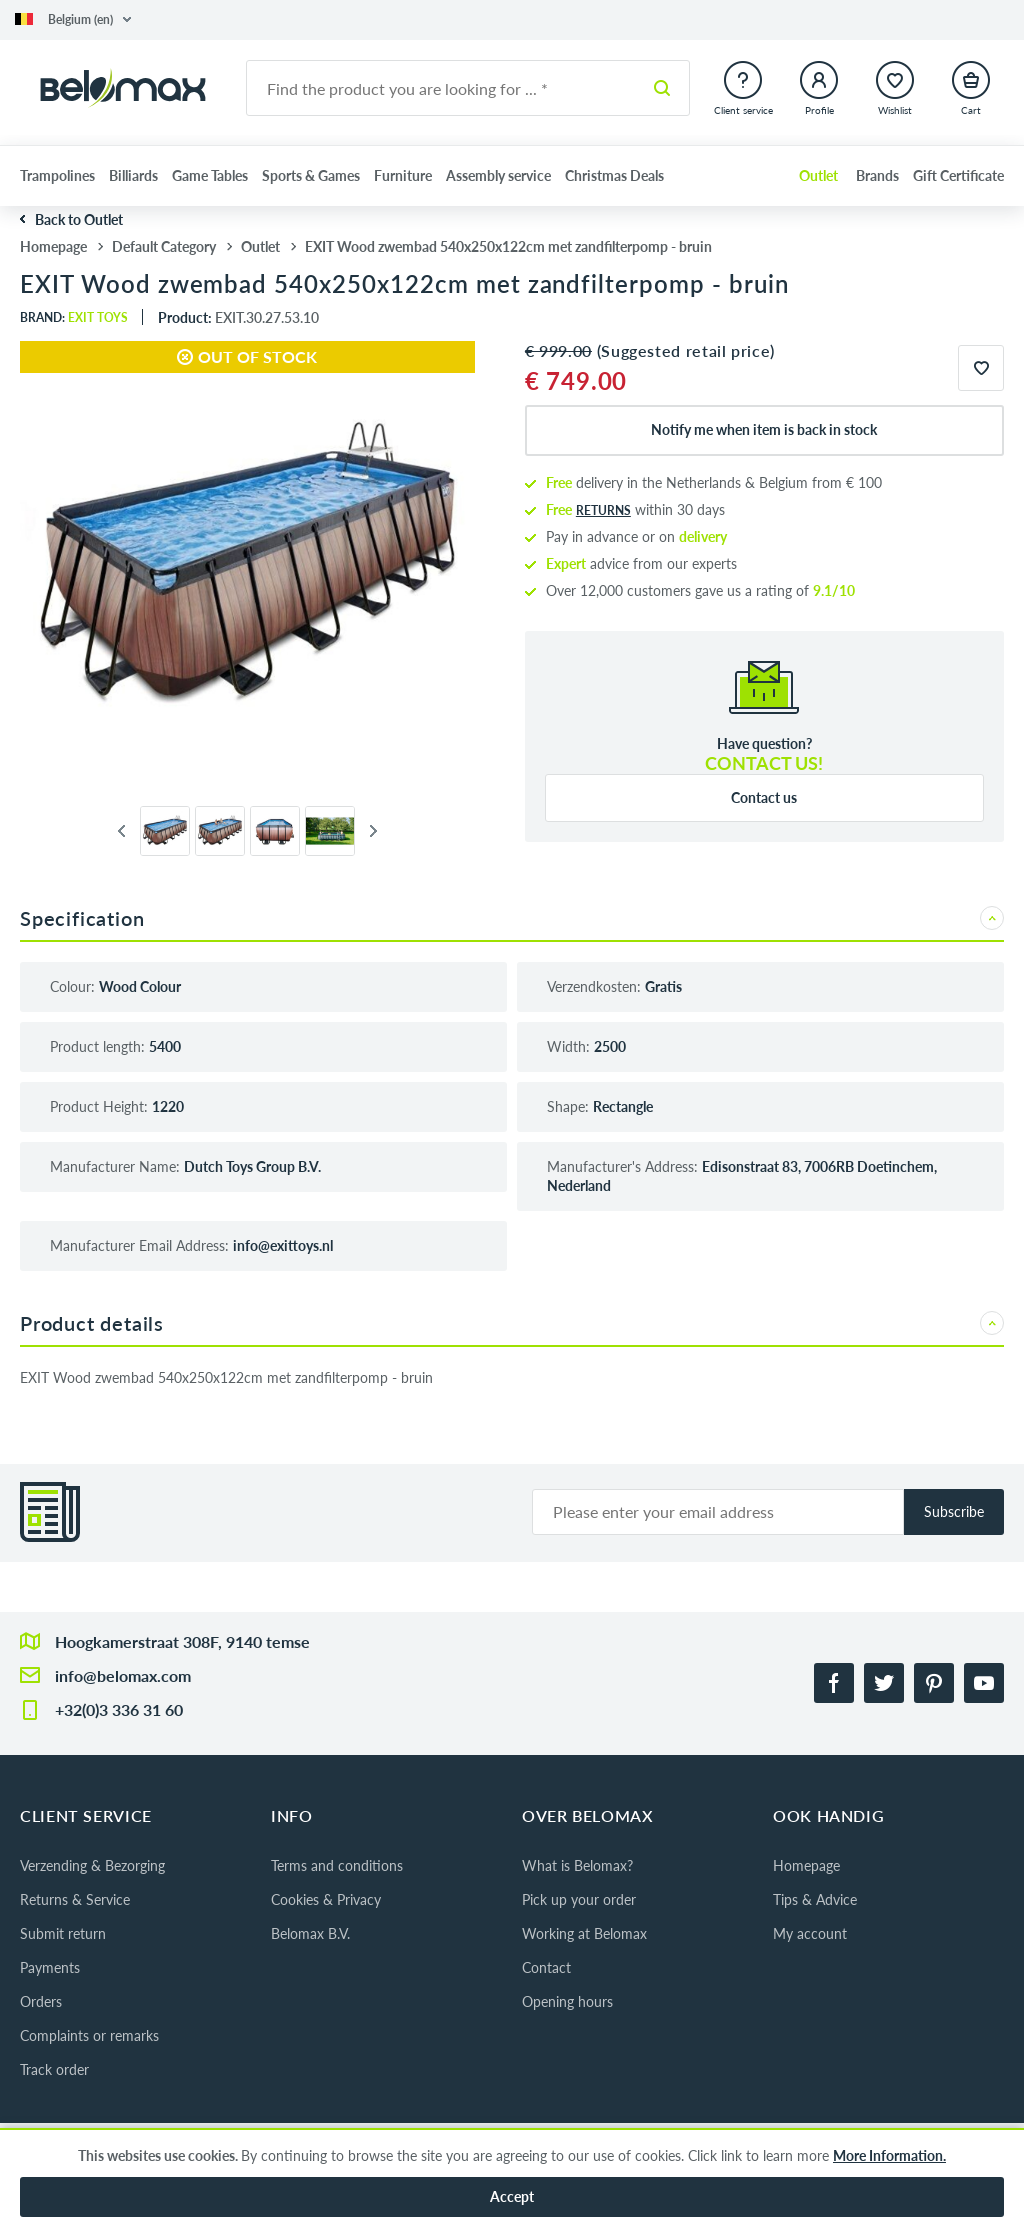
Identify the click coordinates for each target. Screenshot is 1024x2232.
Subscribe (954, 1511)
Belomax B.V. (310, 1933)
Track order (54, 2069)
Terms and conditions (337, 1865)
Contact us (764, 797)
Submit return (63, 1933)
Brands (877, 175)
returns (603, 510)
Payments (50, 1967)
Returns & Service (75, 1899)
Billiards (133, 175)
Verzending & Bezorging (92, 1865)
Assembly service (498, 175)
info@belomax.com (123, 1675)
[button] (73, 19)
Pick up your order (579, 1899)
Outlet (818, 175)
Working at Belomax (584, 1933)
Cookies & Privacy (326, 1899)
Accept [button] (512, 2196)
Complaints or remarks (89, 2035)
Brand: (74, 317)
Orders (41, 2001)
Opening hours (567, 2001)
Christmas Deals (614, 175)
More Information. (889, 2155)
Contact (546, 1967)
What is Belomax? (577, 1865)
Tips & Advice (815, 1899)
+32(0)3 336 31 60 (119, 1709)
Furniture (403, 175)
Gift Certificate (958, 175)
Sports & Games (311, 175)
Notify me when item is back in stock (764, 429)
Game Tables (210, 175)
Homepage (806, 1865)
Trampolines (57, 175)
